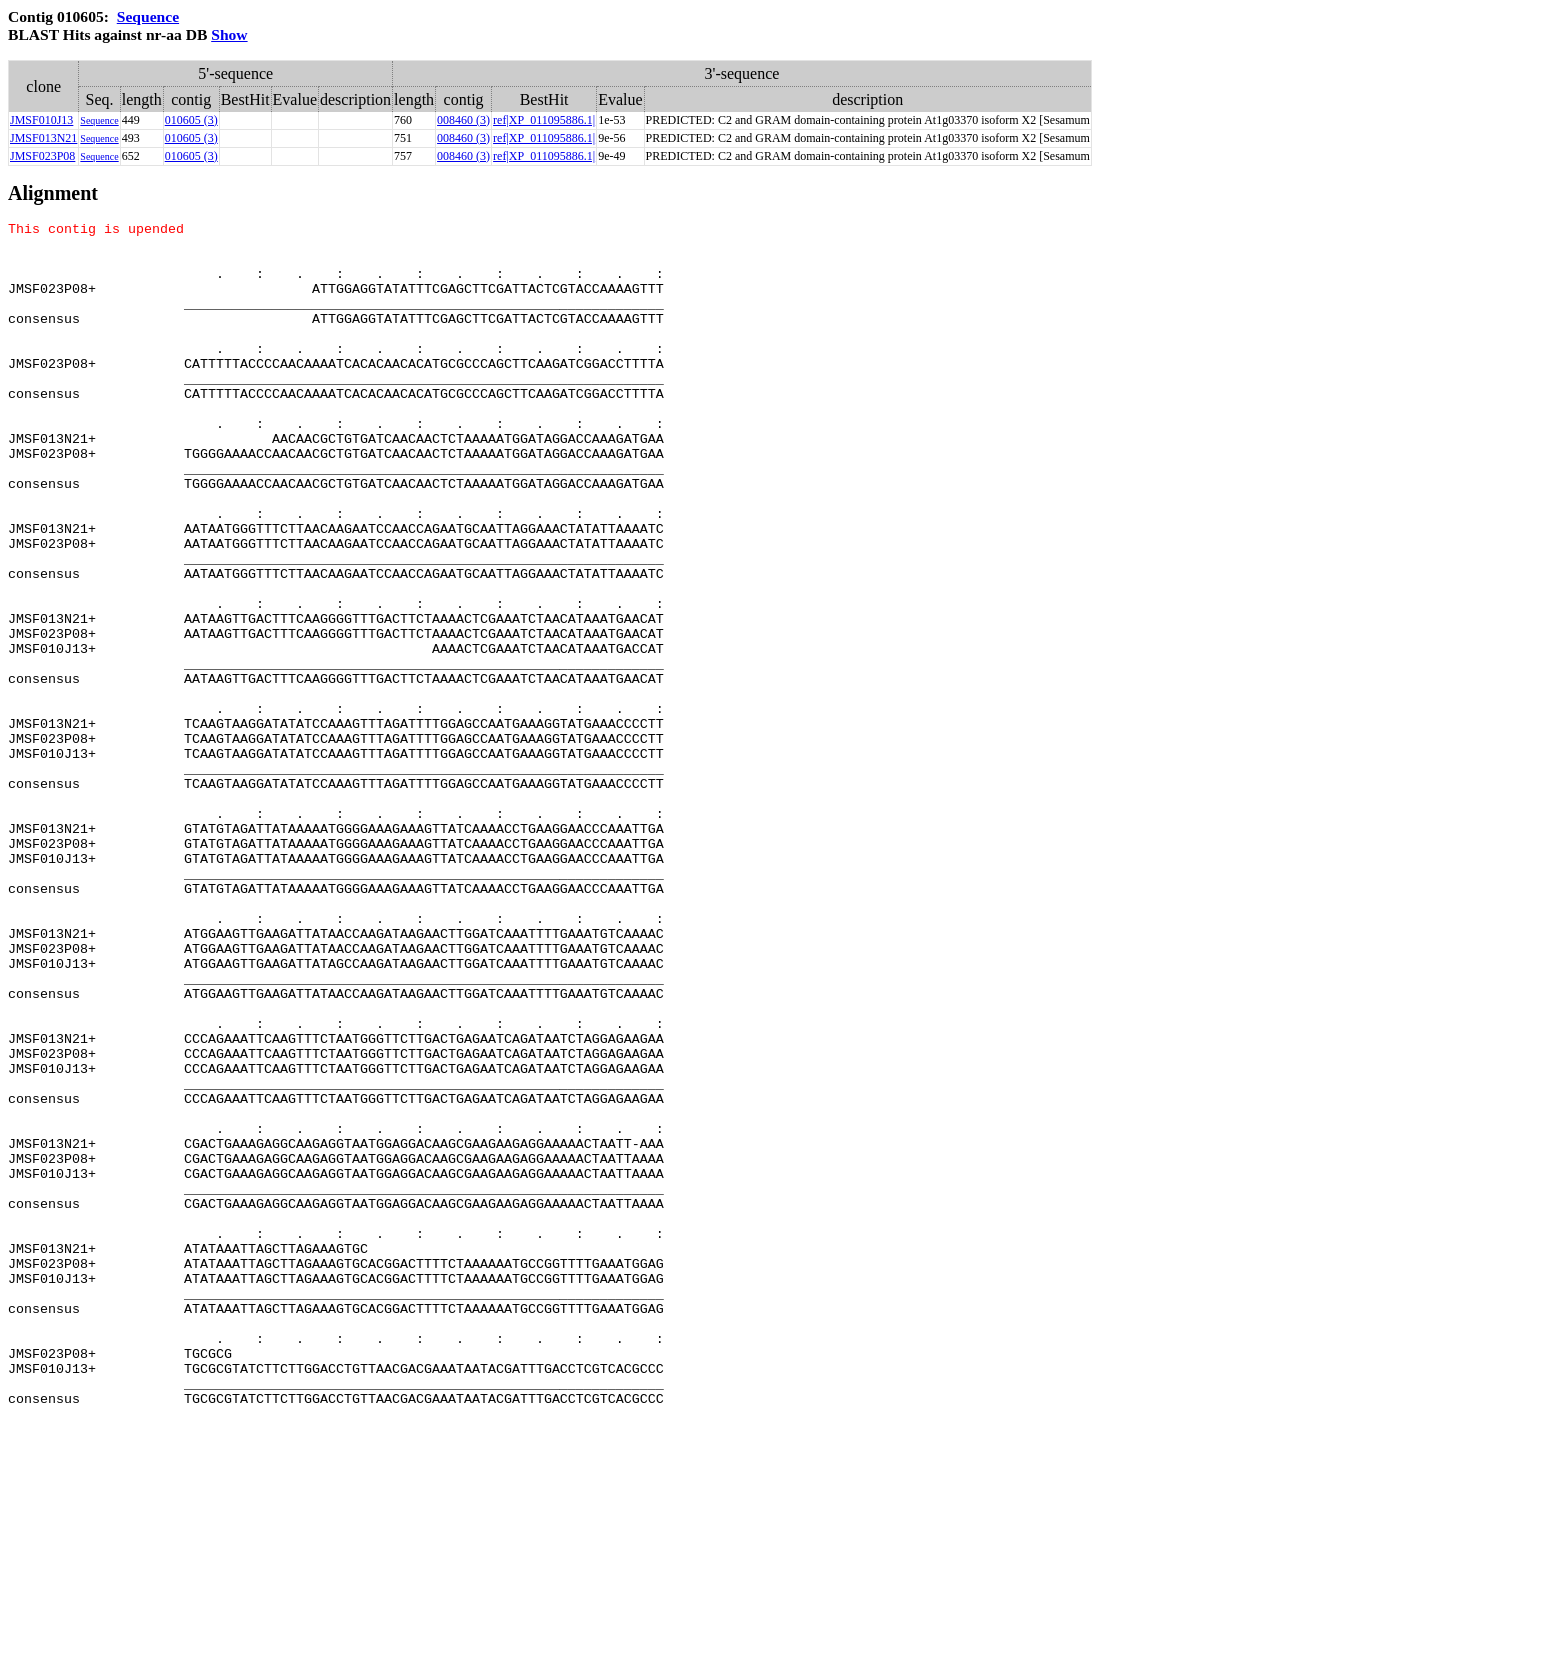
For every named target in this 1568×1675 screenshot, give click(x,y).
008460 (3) (463, 120)
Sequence (148, 16)
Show (229, 34)
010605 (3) (191, 120)
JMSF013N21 (43, 138)
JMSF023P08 (42, 156)
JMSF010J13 (41, 120)
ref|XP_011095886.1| (544, 120)
